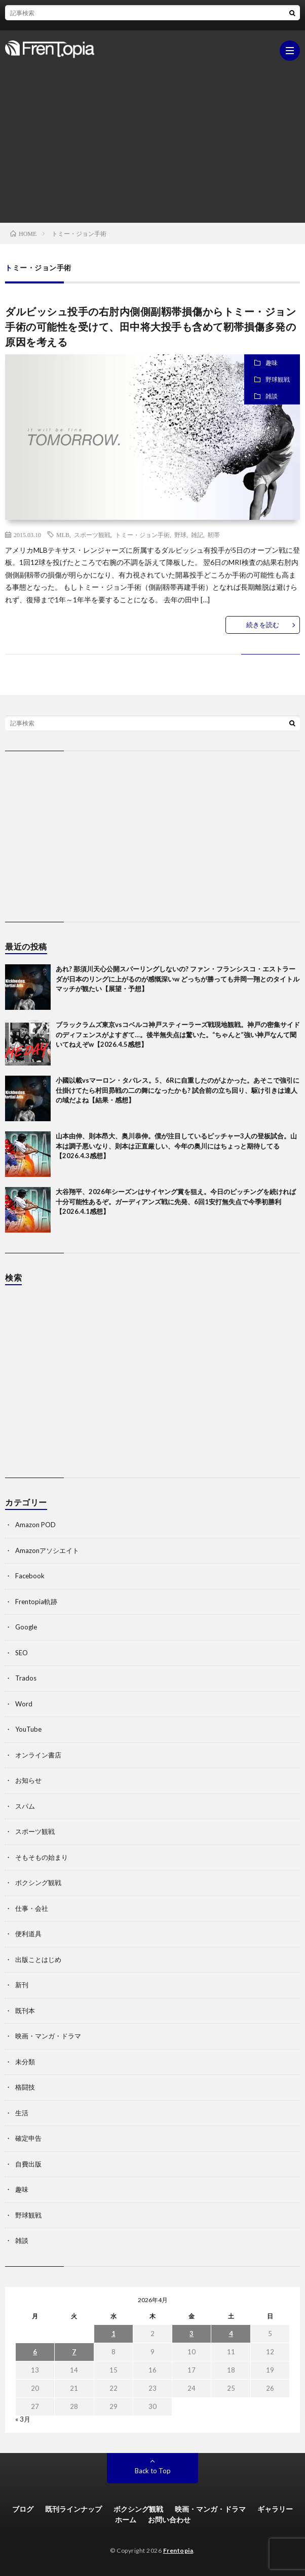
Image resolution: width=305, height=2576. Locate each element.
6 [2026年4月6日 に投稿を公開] (35, 2352)
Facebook (30, 1576)
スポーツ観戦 (92, 534)
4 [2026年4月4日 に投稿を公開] (231, 2333)
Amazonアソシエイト (47, 1550)
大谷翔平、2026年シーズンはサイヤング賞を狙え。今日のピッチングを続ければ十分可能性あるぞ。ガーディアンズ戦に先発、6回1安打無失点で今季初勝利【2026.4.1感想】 (176, 1201)
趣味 (271, 362)
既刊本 (25, 2011)
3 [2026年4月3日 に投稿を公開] (191, 2333)
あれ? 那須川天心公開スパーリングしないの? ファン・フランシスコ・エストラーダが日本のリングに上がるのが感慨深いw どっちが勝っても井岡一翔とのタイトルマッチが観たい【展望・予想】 (177, 979)
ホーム (125, 2519)
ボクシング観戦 (38, 1882)
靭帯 (214, 534)
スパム (25, 1806)
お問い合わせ (169, 2519)
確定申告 (28, 2138)
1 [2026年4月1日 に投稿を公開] (113, 2333)
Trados (25, 1678)
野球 (180, 534)
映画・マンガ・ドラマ (48, 2036)
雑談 (271, 396)
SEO (21, 1653)
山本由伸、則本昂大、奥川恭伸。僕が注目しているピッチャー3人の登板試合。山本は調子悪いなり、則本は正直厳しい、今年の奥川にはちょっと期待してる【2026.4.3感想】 (176, 1146)
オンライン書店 (38, 1755)
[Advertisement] (152, 137)
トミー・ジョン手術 (142, 534)
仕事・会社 (31, 1908)
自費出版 (28, 2164)
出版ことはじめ (38, 1959)
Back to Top (153, 2471)
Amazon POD (35, 1525)
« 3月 (22, 2419)
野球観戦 (277, 379)
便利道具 (28, 1934)
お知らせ (28, 1780)
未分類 (25, 2062)
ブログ (22, 2509)
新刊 (21, 1985)
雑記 (197, 534)
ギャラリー (275, 2509)
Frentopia (178, 2550)
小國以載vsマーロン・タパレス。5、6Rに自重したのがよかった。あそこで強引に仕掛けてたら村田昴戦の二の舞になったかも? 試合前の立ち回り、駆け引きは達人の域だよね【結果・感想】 (177, 1090)
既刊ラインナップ (73, 2509)
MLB (62, 534)
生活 (21, 2113)
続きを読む (262, 625)
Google (26, 1627)
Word (23, 1704)
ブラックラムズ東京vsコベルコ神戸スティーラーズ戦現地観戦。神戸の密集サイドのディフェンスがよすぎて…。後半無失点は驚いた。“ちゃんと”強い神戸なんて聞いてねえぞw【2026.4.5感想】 (178, 1034)
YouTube (28, 1729)
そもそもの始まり (41, 1857)
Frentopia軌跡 (36, 1602)
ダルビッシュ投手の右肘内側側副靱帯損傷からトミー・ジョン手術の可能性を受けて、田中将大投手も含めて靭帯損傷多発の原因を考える (150, 326)
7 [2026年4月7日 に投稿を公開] (74, 2352)
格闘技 (25, 2087)
